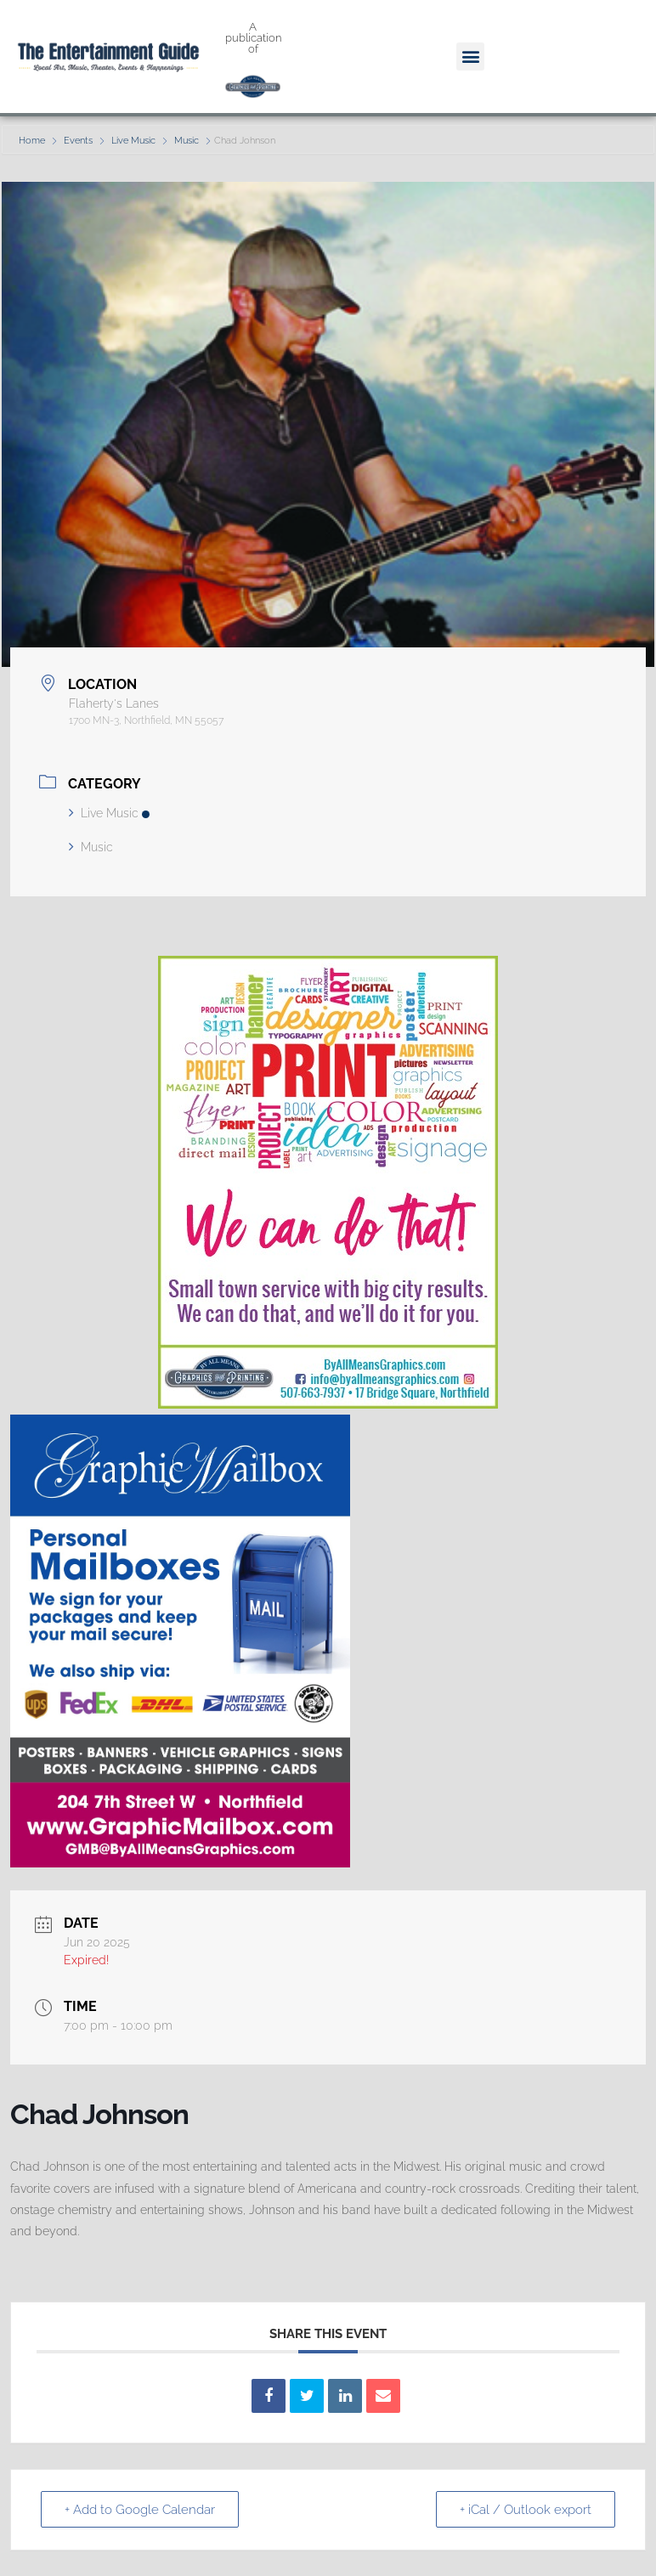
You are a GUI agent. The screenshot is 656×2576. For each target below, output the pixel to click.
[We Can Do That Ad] (328, 1404)
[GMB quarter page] (180, 1863)
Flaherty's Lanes (114, 703)
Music (186, 140)
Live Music (133, 140)
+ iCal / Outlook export (525, 2509)
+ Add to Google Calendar (140, 2509)
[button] (470, 56)
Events (78, 140)
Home (33, 140)
